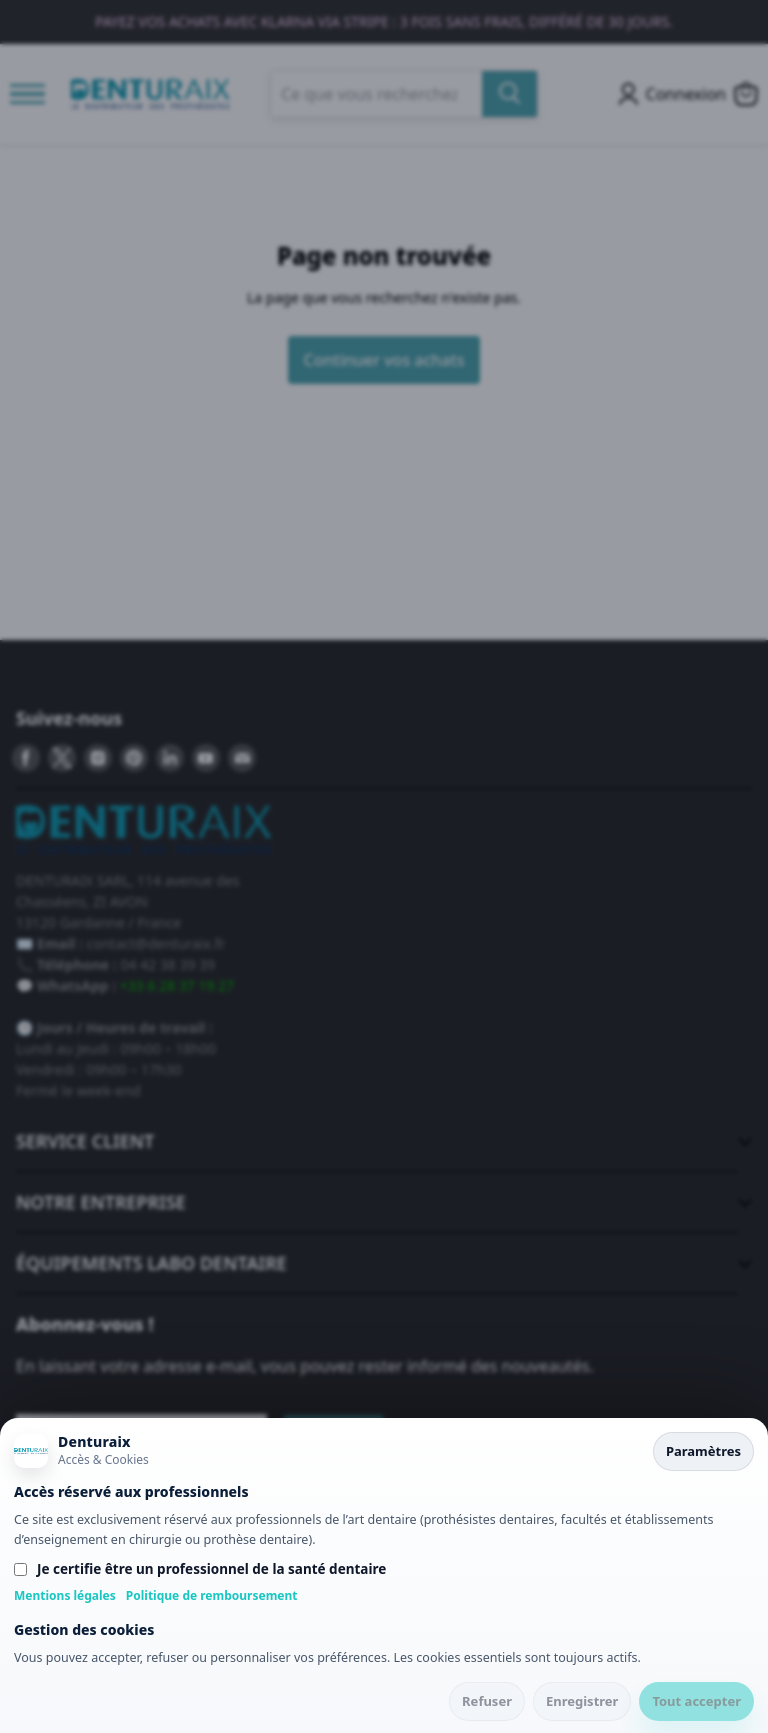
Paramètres (703, 1451)
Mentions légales (65, 1595)
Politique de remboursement (212, 1595)
